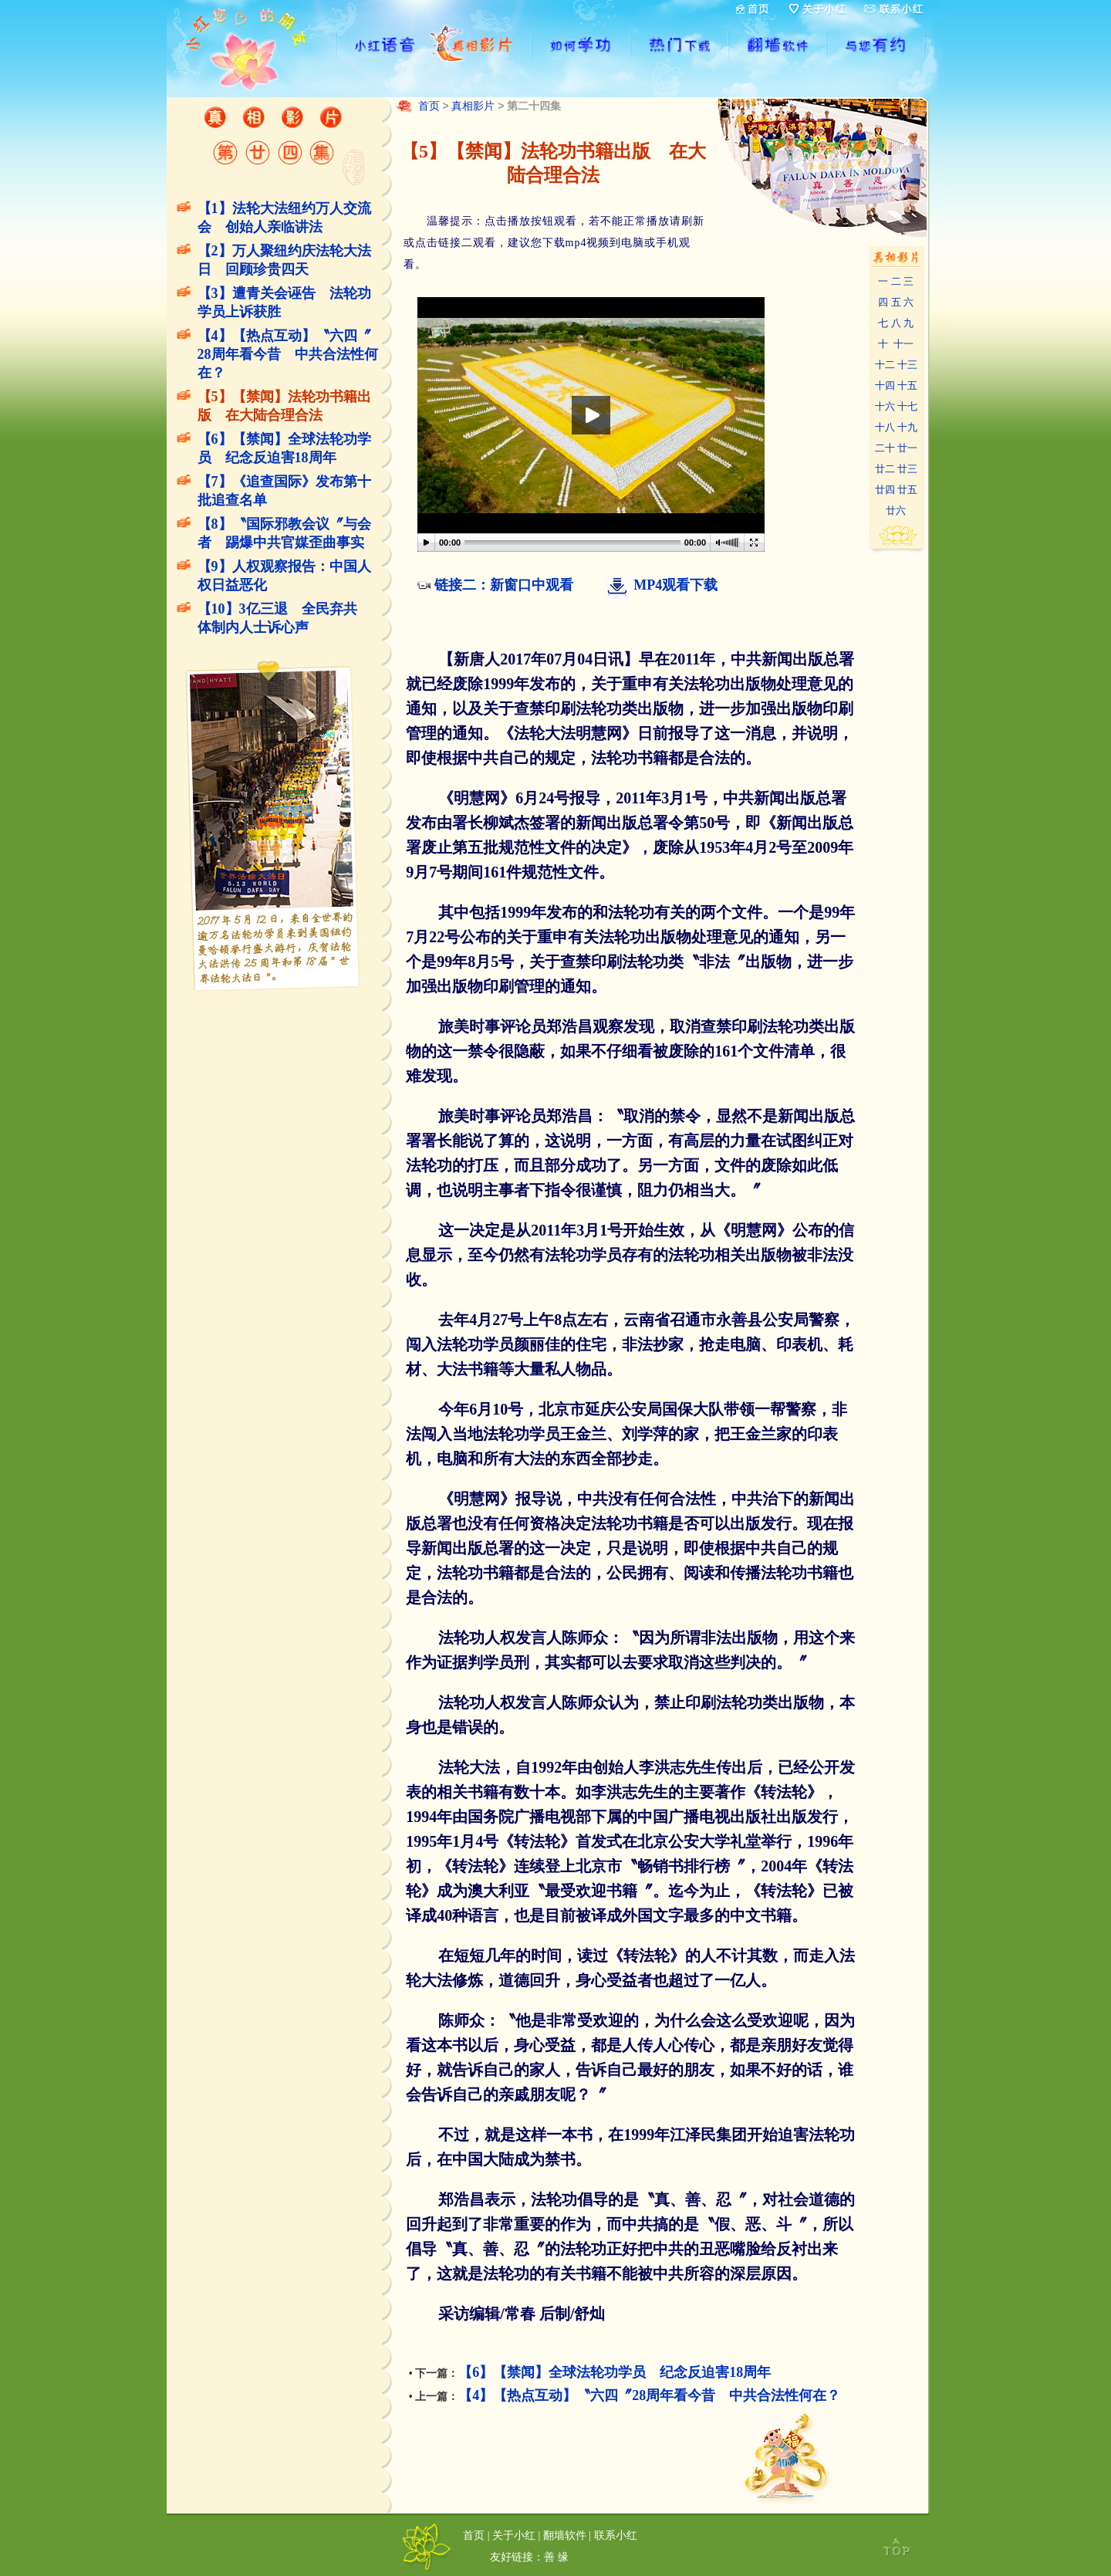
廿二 (885, 469)
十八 (885, 427)
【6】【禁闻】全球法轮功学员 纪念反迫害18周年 (614, 2372)
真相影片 (473, 106)
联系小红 (615, 2535)
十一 (903, 344)
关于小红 (513, 2535)
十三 (907, 364)
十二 (885, 364)
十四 (885, 385)
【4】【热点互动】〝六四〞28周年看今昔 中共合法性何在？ (288, 354)
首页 (429, 106)
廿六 (896, 510)
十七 (907, 406)
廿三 (907, 469)
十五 (907, 385)
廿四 (885, 489)
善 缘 (556, 2557)
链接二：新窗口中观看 (503, 585)
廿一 (907, 448)
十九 (907, 427)
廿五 (907, 489)
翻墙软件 (564, 2535)
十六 (885, 406)
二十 (885, 448)
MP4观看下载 (675, 585)
